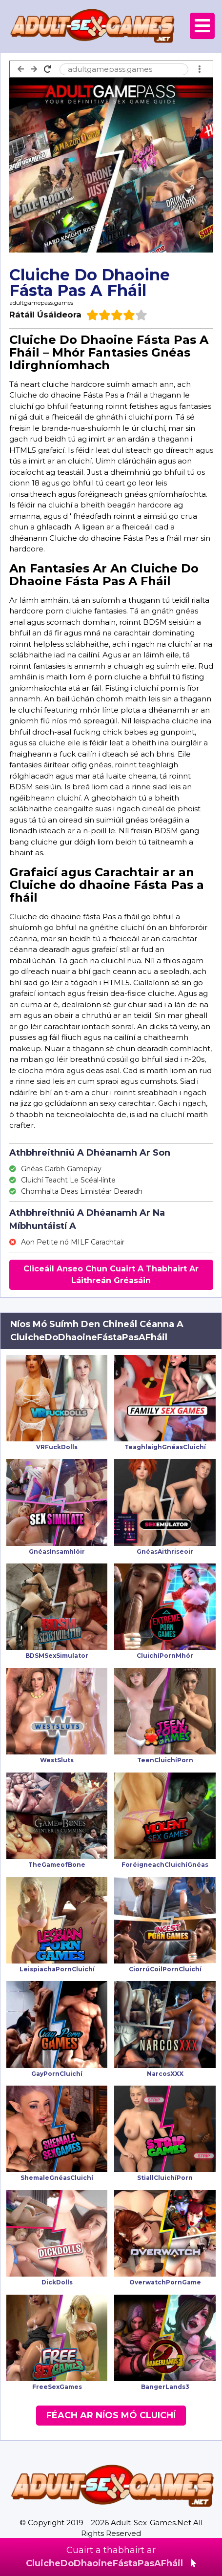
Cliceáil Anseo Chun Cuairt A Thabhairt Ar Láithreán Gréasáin (111, 1274)
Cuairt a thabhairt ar (111, 2557)
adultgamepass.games (41, 302)
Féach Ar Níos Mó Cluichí (111, 2415)
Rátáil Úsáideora (45, 314)
